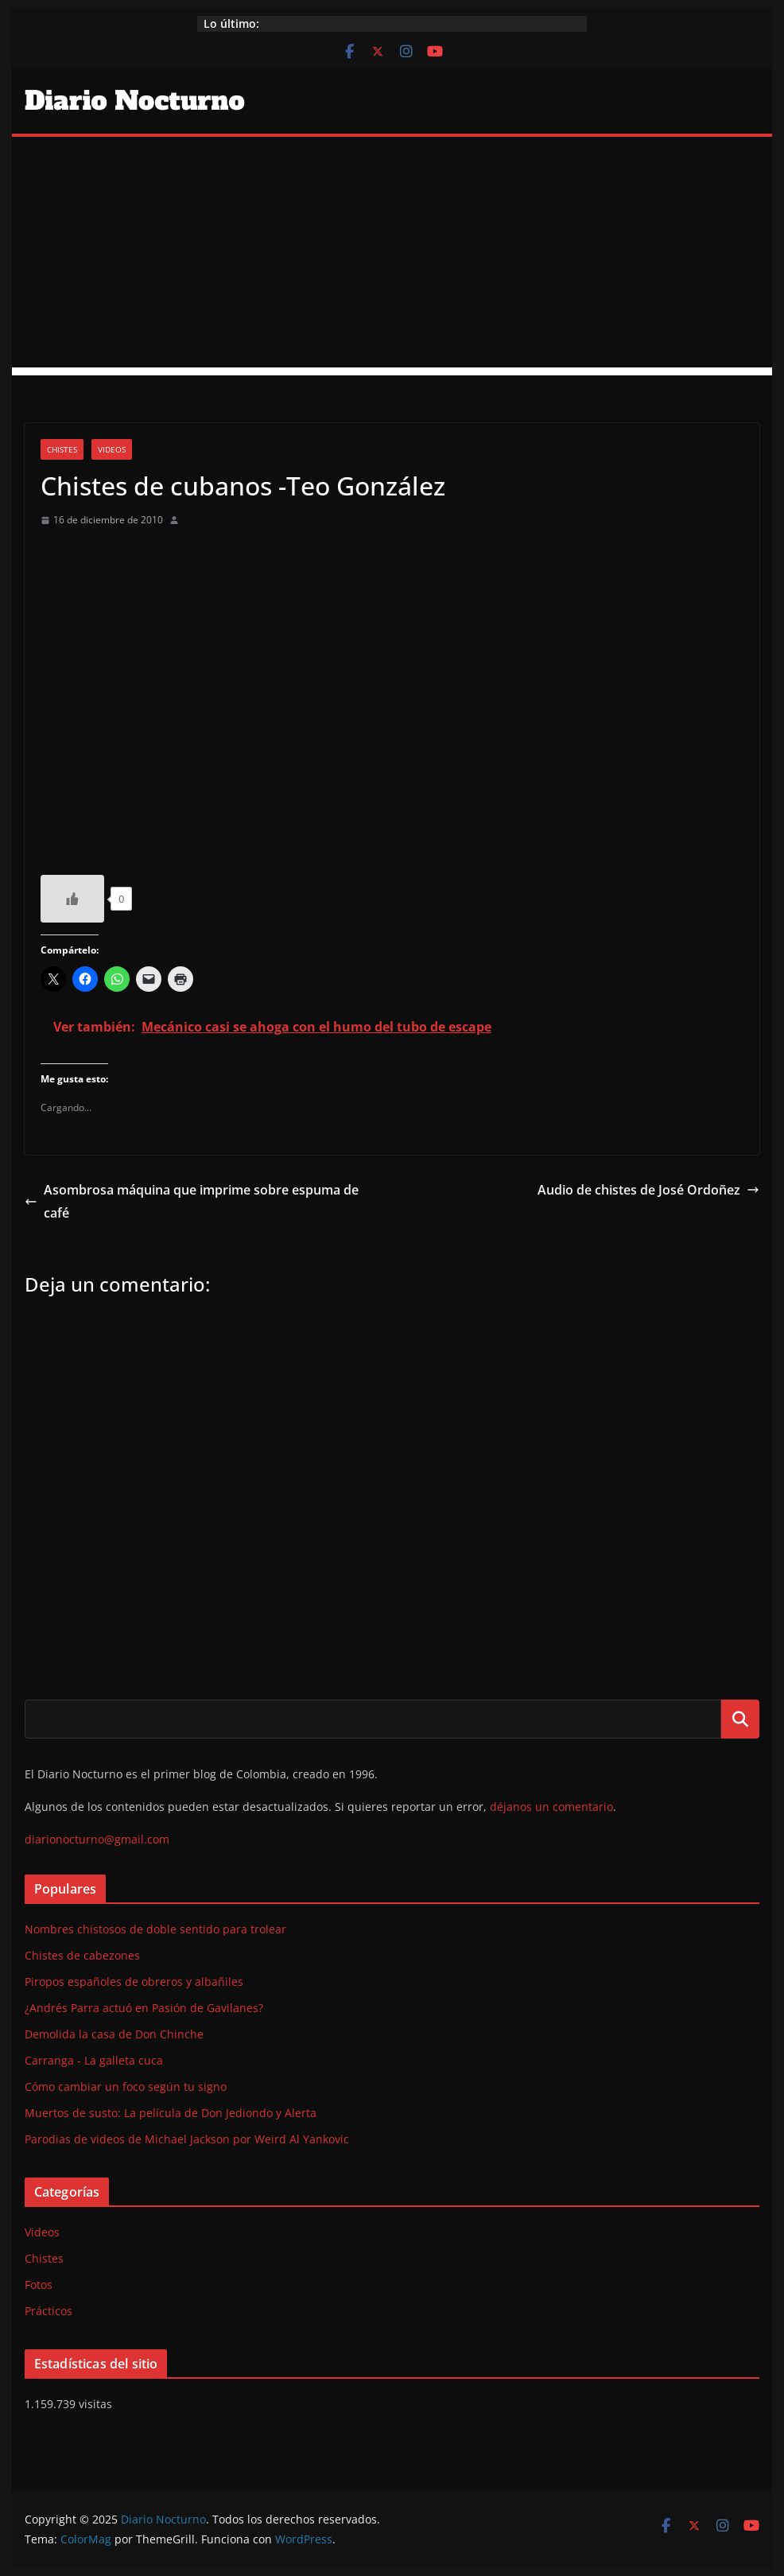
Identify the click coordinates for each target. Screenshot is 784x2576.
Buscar (740, 1718)
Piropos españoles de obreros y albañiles (134, 1981)
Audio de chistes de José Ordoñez (648, 1190)
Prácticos (48, 2310)
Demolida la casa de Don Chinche (114, 2034)
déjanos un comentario (551, 1806)
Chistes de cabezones (82, 1955)
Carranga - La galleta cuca (94, 2060)
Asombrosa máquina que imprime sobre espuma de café (192, 1201)
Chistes (62, 449)
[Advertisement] (392, 256)
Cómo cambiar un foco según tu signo (126, 2086)
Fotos (38, 2284)
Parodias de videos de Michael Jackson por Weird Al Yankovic (187, 2139)
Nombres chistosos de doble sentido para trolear (155, 1929)
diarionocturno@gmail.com (97, 1839)
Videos (112, 449)
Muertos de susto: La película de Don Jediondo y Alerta (170, 2112)
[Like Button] (72, 899)
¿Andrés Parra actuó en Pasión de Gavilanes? (144, 2007)
